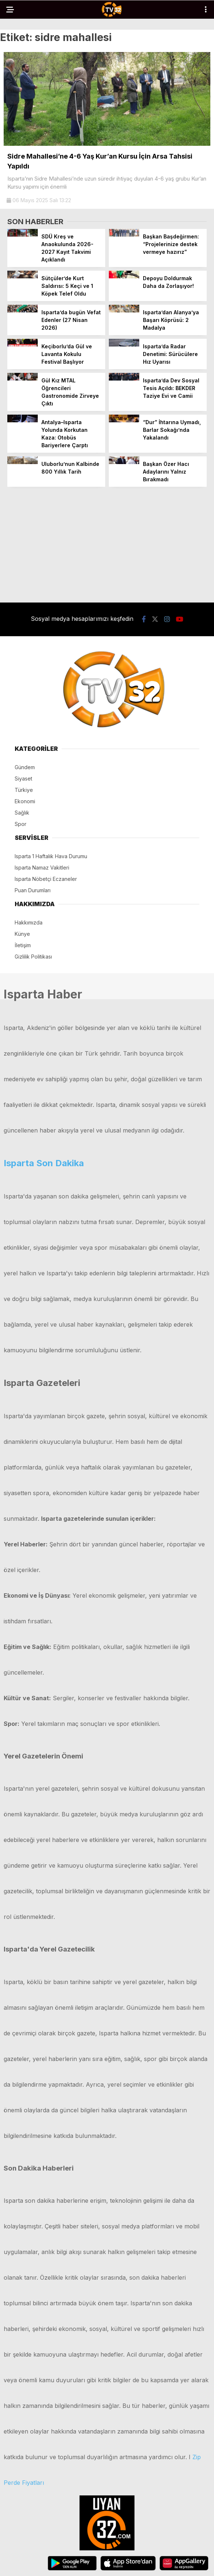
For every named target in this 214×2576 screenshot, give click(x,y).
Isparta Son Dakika (44, 1163)
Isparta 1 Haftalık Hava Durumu (51, 856)
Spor (20, 824)
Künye (22, 934)
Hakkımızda (29, 922)
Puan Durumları (33, 890)
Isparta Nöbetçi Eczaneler (46, 879)
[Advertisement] (107, 543)
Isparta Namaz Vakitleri (42, 867)
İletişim (23, 945)
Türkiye (24, 790)
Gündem (25, 767)
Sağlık (22, 812)
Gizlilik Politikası (33, 956)
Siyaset (23, 778)
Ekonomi (25, 801)
